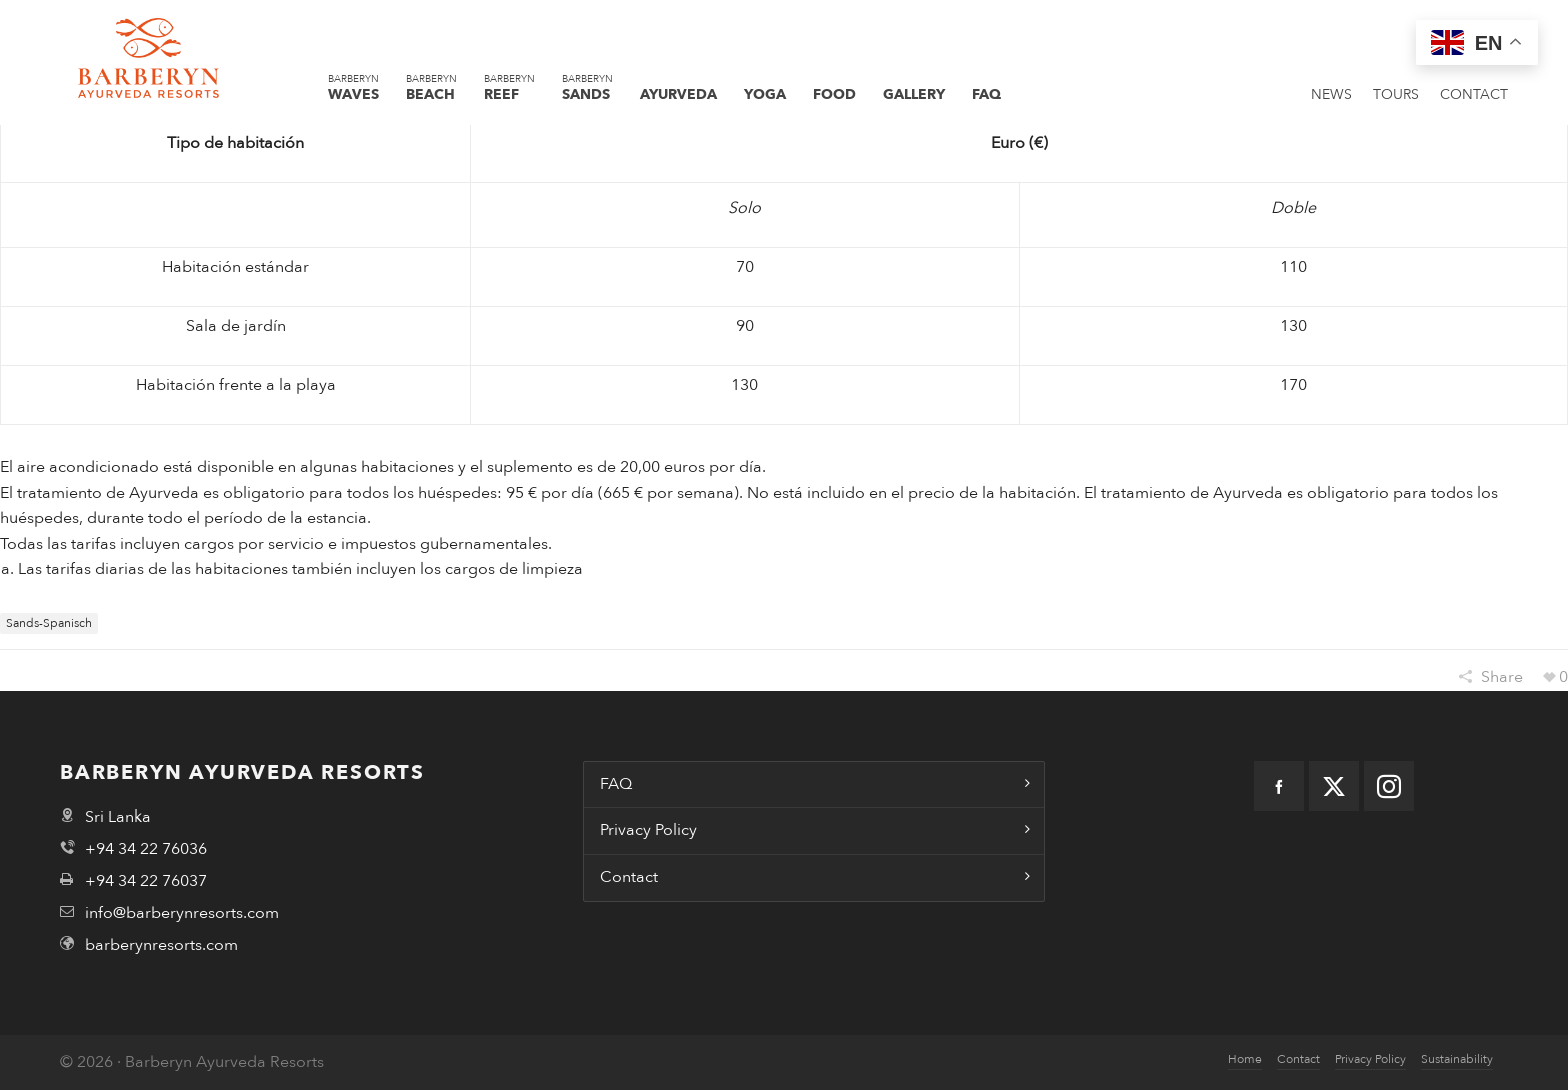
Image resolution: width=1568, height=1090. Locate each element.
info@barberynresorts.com (182, 913)
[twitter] (1334, 786)
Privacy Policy (648, 830)
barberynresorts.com (161, 945)
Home (1245, 1059)
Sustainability (1457, 1059)
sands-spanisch (49, 623)
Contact (629, 877)
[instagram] (1389, 786)
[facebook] (1279, 786)
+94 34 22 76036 (146, 849)
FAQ (616, 784)
